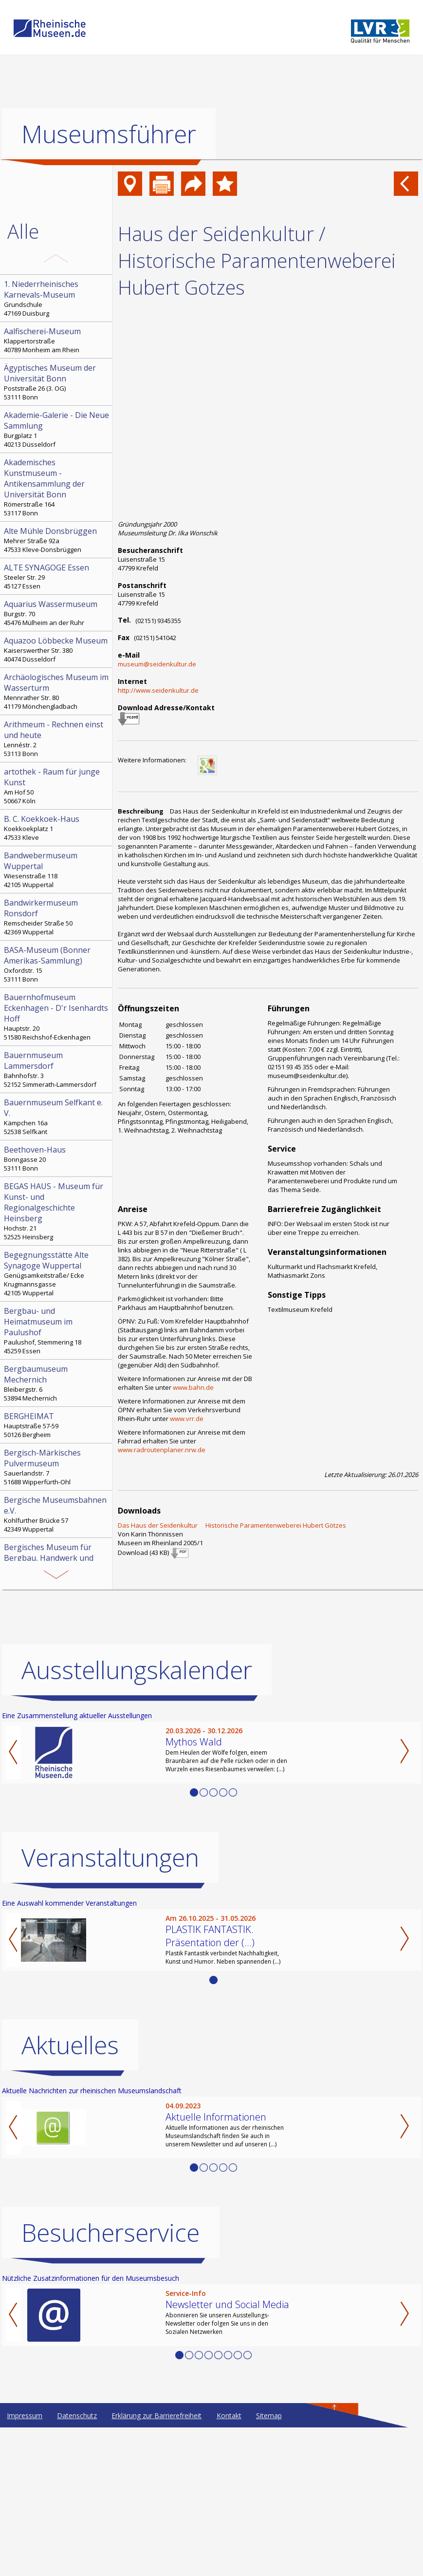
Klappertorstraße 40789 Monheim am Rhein (57, 340)
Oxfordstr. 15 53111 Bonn (57, 964)
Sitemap (269, 2415)
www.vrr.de (186, 1418)
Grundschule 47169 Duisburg (57, 298)
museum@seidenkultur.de (157, 664)
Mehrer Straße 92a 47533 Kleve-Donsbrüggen (57, 540)
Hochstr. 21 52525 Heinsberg (57, 1211)
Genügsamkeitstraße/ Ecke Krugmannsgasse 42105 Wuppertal (57, 1273)
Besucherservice (110, 2232)
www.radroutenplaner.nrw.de (161, 1449)
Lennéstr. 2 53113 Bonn (57, 738)
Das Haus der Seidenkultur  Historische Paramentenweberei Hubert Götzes (232, 1525)
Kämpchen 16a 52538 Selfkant (57, 1116)
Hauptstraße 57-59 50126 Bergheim (57, 1425)
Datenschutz (77, 2415)
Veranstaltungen (110, 1857)
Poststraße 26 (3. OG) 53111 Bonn (57, 381)
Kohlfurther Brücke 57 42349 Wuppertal (57, 1514)
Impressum (24, 2415)
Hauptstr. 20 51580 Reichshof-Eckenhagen (57, 1017)
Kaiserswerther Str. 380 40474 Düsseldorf (57, 649)
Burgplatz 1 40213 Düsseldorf (57, 429)
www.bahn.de (193, 1387)
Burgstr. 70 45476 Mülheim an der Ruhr (57, 613)
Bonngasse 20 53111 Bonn (57, 1158)
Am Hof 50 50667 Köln (57, 785)
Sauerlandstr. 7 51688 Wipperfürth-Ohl (57, 1466)
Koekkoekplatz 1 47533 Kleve (57, 828)
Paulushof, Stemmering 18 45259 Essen (57, 1330)
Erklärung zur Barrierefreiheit (156, 2415)
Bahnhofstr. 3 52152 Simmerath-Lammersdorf (57, 1069)
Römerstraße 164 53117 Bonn (57, 487)
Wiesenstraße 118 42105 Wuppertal (57, 869)
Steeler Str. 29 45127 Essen (57, 576)
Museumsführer (108, 134)
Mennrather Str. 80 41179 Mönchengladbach (57, 691)
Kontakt (229, 2415)
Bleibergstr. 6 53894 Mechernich (57, 1383)
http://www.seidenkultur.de (158, 690)
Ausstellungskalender (136, 1669)
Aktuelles (70, 2045)
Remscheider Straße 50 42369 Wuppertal (57, 916)
